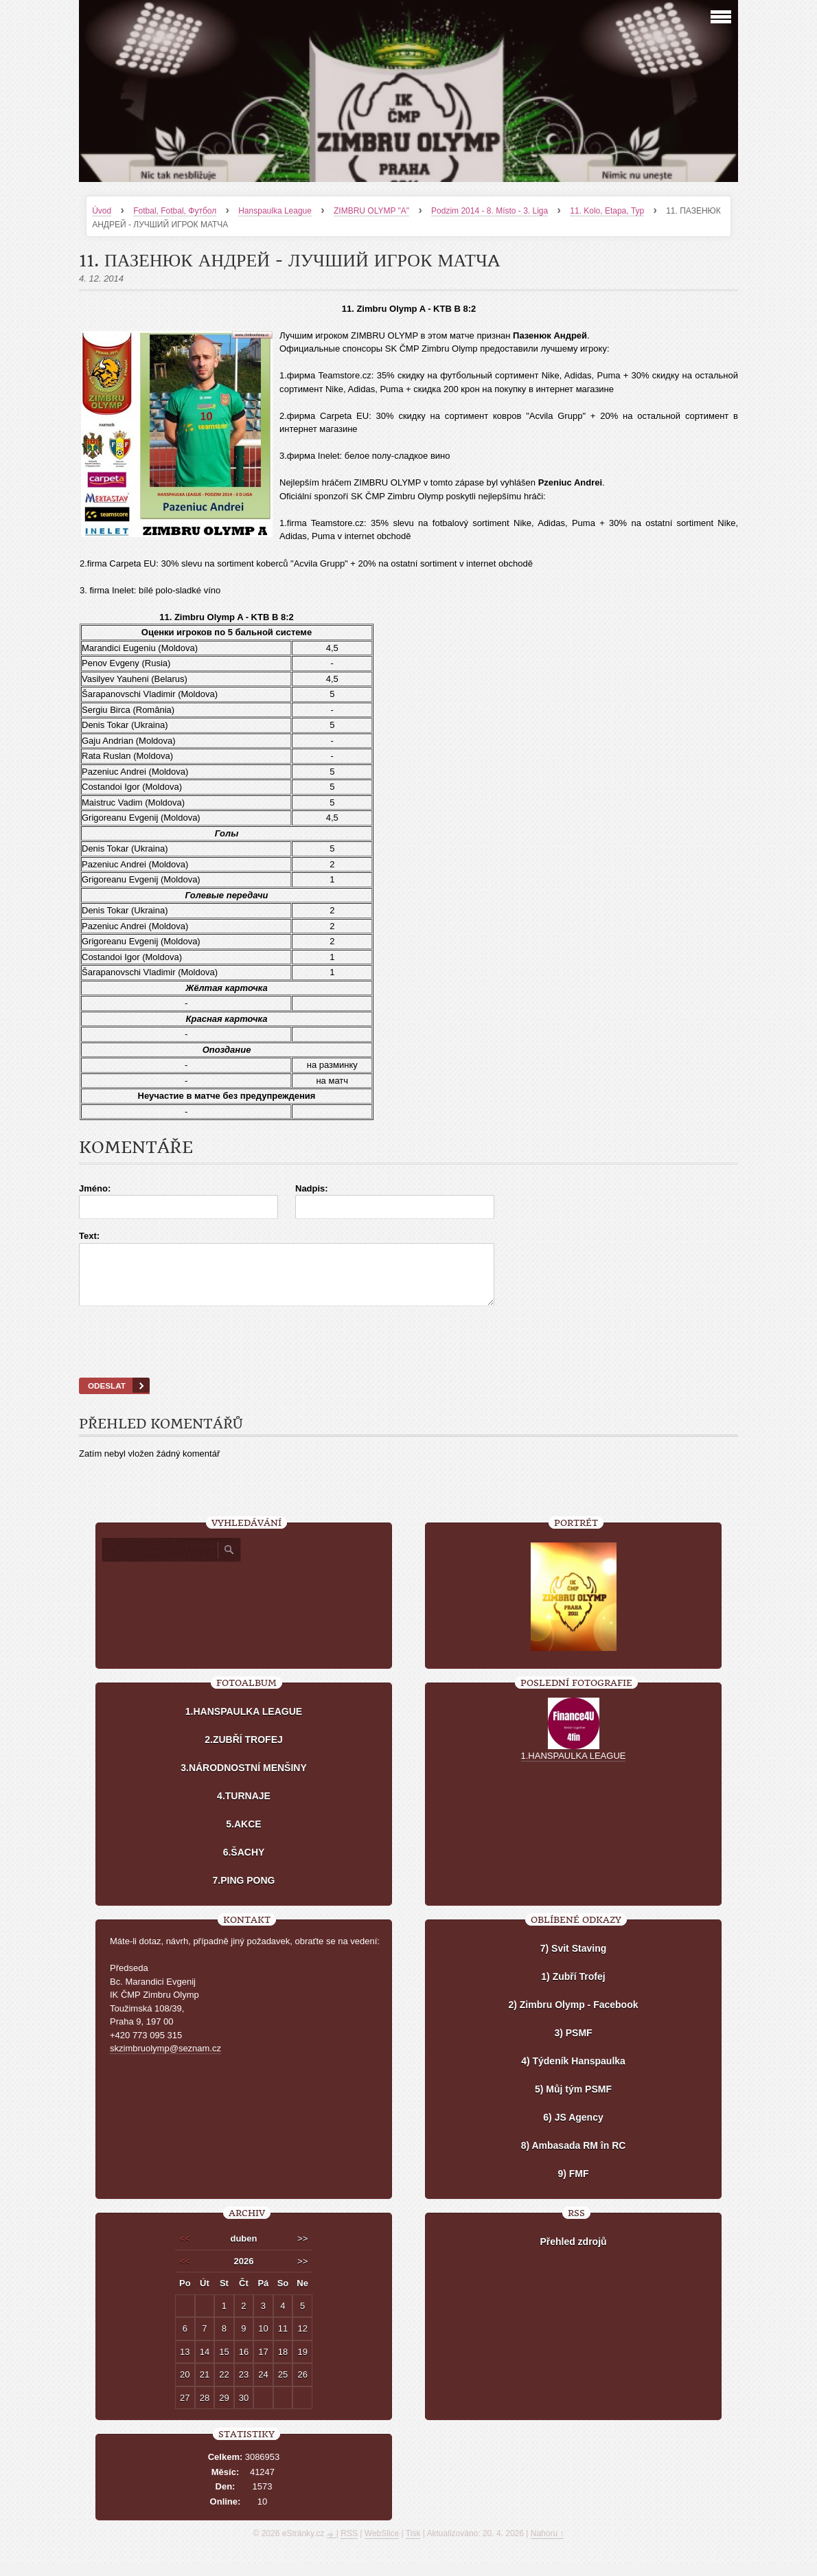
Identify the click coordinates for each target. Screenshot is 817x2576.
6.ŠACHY (244, 1864)
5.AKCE (243, 1836)
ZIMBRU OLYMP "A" (371, 211)
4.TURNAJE (244, 1808)
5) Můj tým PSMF (573, 2101)
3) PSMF (573, 2045)
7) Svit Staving (573, 1960)
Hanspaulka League (275, 211)
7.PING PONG (243, 1892)
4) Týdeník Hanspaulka (573, 2073)
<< (185, 2251)
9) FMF (572, 2185)
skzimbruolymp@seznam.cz (165, 2060)
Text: (89, 1236)
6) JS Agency (573, 2129)
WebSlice (382, 2546)
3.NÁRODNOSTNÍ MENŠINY (244, 1780)
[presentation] (408, 1359)
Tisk (413, 2546)
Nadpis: (311, 1188)
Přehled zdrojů (573, 2253)
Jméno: (95, 1188)
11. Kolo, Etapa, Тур (607, 211)
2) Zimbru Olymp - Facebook (573, 2016)
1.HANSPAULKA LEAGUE (243, 1723)
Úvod (101, 211)
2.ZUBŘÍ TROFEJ (244, 1751)
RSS (349, 2546)
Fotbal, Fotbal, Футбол (174, 211)
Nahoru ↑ (547, 2546)
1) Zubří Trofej (573, 1988)
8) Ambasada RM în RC (573, 2157)
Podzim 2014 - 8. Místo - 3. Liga (489, 211)
